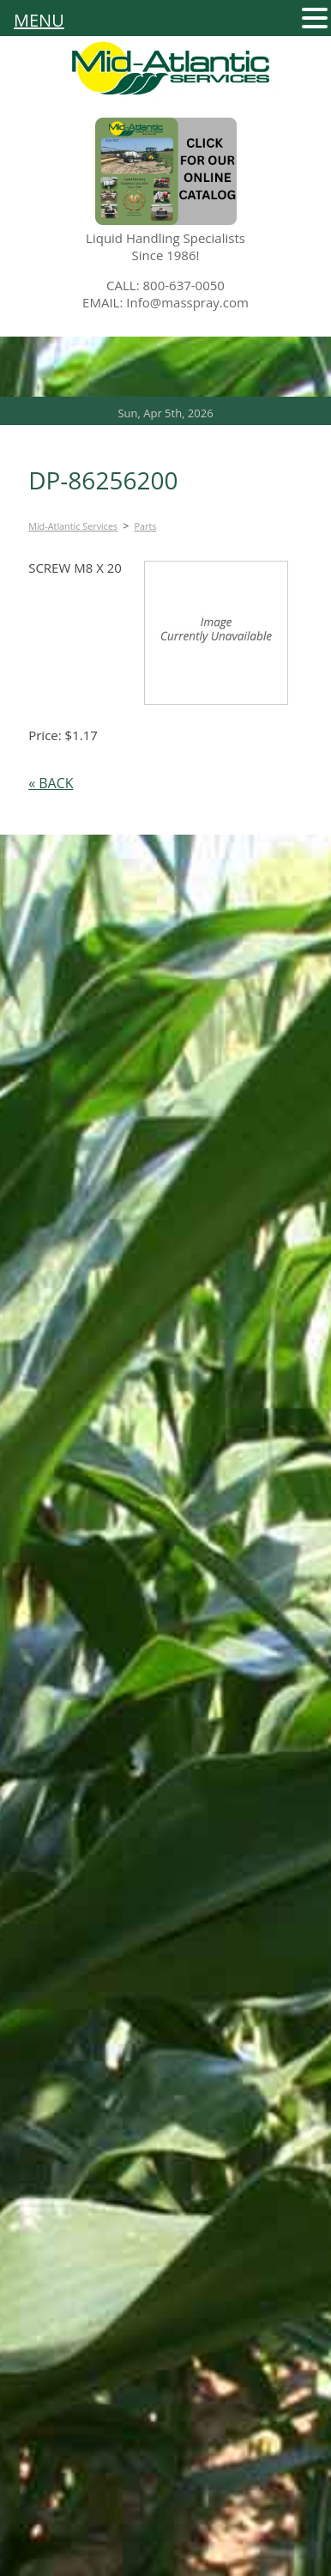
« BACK (50, 783)
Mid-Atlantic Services (72, 525)
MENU (39, 20)
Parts (146, 525)
